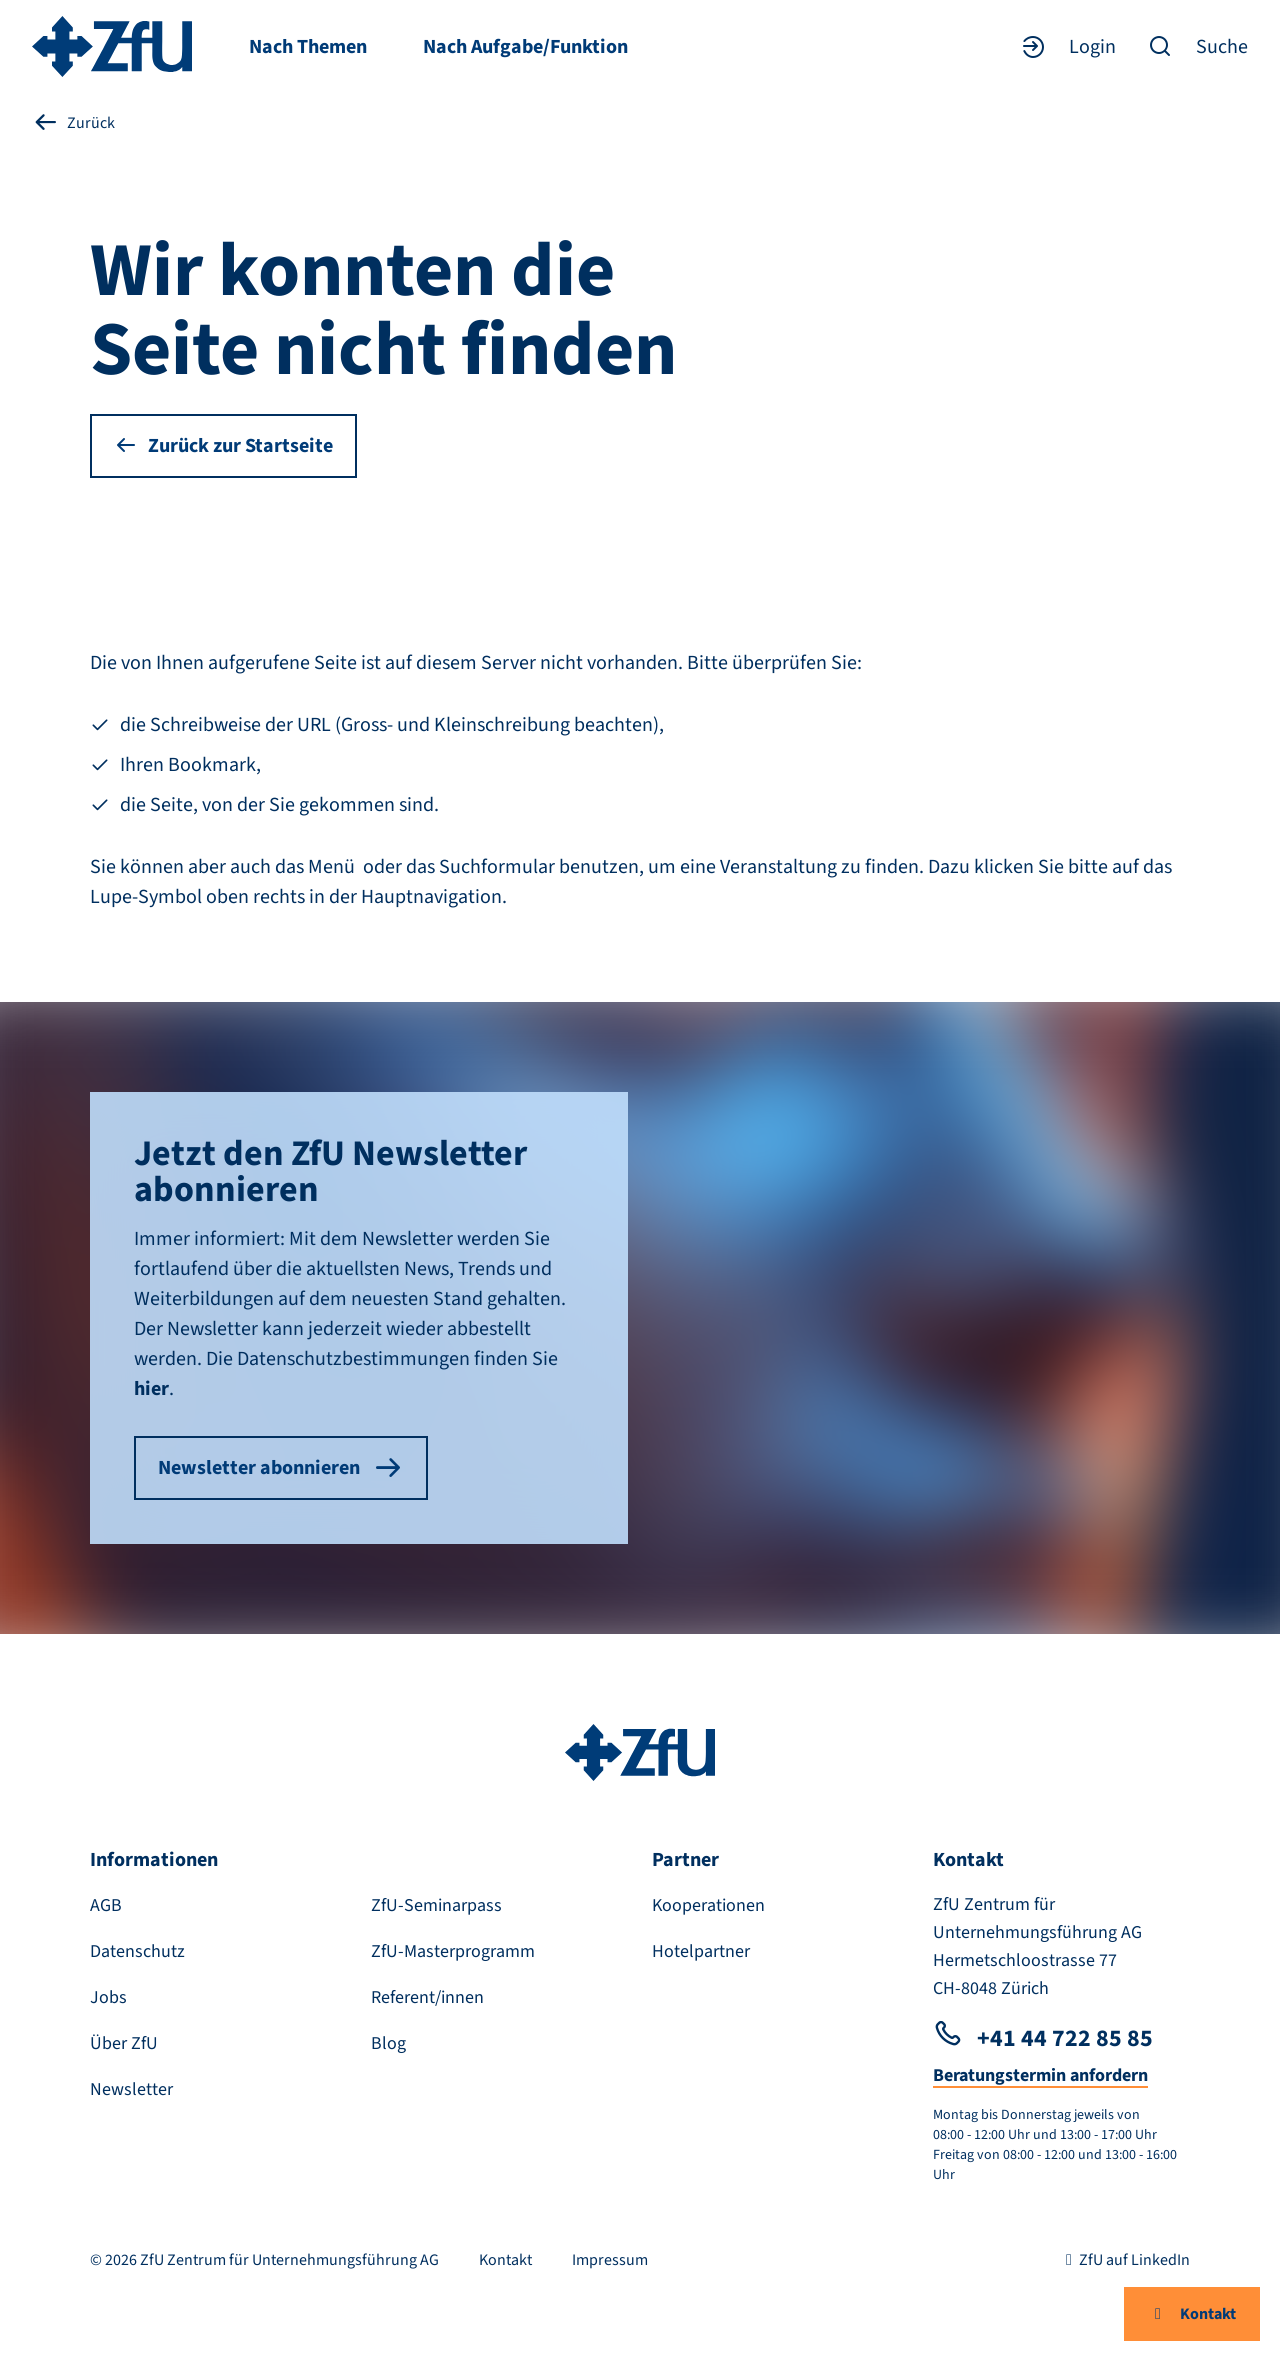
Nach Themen (308, 47)
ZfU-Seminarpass (436, 1905)
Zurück (73, 122)
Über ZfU (124, 2043)
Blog (388, 2043)
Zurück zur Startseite (223, 446)
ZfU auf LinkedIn (1124, 2260)
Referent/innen (427, 1997)
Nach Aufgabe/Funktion (525, 47)
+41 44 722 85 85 (1043, 2038)
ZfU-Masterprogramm (453, 1951)
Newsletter (131, 2089)
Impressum (610, 2260)
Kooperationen (708, 1905)
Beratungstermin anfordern (1040, 2075)
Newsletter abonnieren (281, 1468)
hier (151, 1389)
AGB (106, 1905)
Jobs (108, 1997)
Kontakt (1192, 2314)
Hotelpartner (701, 1951)
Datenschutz (137, 1951)
